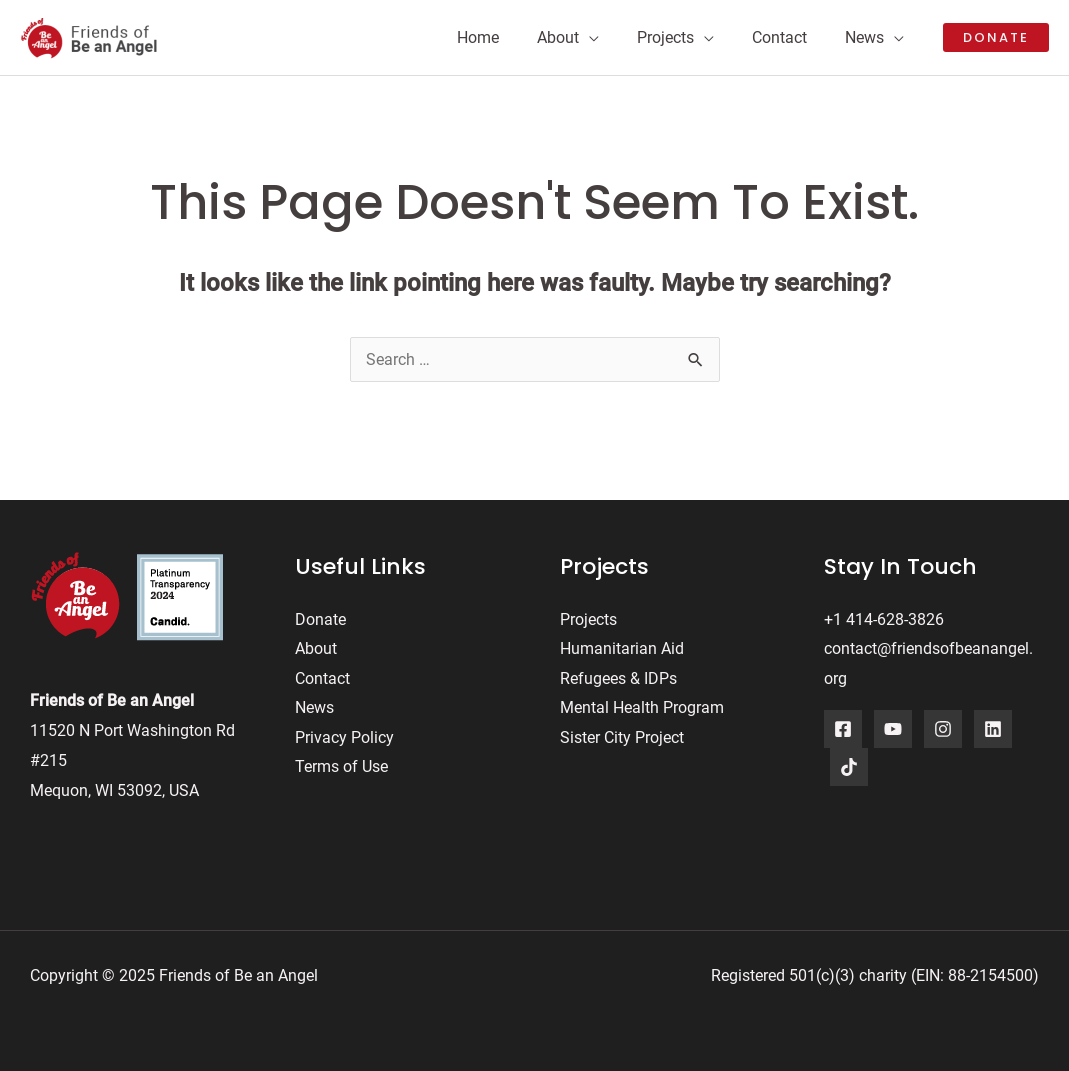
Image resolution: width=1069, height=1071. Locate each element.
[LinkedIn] (993, 729)
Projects (588, 619)
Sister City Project (622, 737)
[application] (610, 38)
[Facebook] (843, 729)
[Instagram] (943, 729)
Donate (320, 619)
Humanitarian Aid (622, 648)
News (314, 708)
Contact (322, 678)
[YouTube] (893, 729)
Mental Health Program (642, 708)
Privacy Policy (344, 737)
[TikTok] (849, 767)
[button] (996, 37)
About (316, 648)
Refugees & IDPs (618, 678)
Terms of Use (341, 767)
